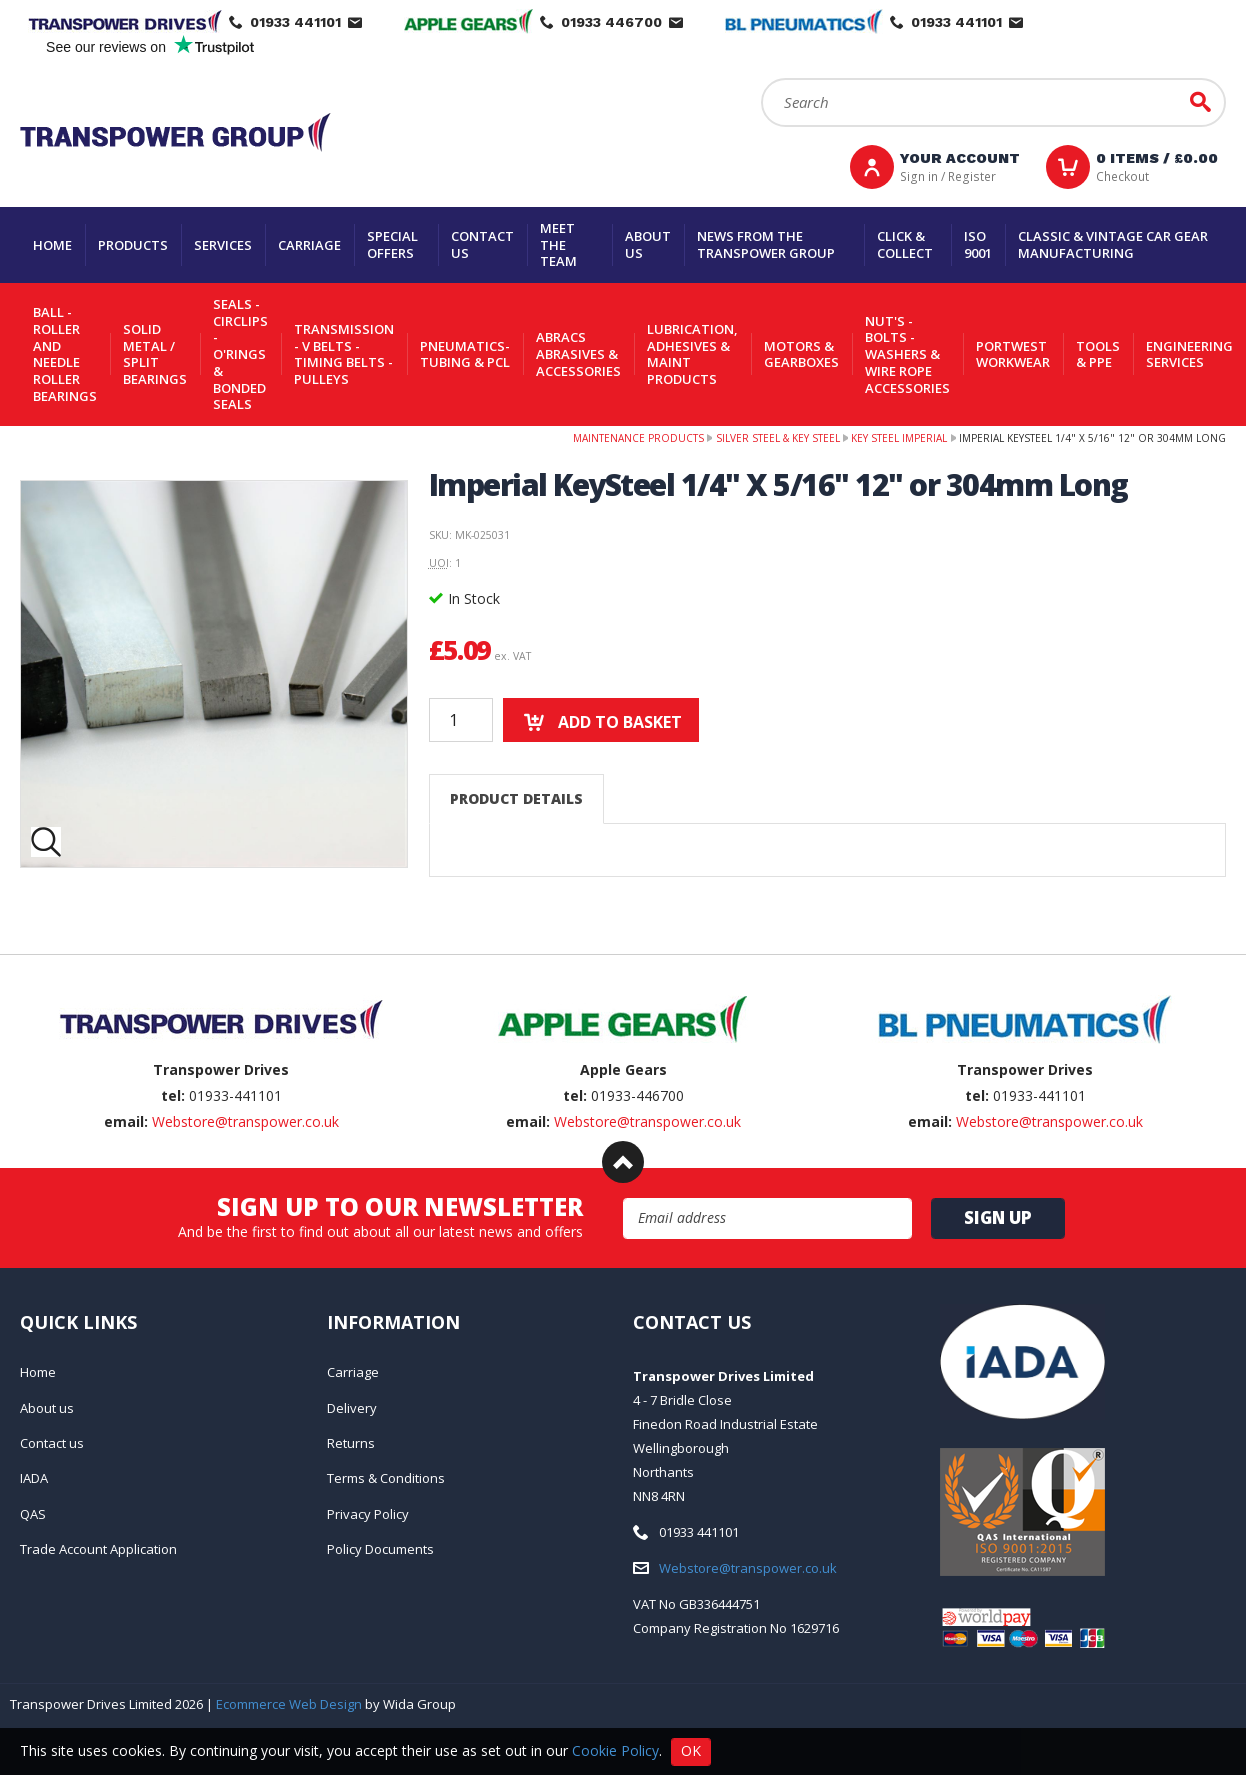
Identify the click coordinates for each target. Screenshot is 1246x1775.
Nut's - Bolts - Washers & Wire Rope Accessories (907, 354)
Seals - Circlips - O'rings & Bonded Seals (240, 354)
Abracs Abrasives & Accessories (578, 353)
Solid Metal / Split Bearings (155, 354)
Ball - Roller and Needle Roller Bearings (65, 354)
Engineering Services (1189, 354)
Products (133, 245)
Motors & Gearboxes (801, 354)
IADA (34, 1478)
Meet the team (558, 244)
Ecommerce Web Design (289, 1704)
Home (52, 245)
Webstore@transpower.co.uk (245, 1121)
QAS (33, 1514)
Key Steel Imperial (899, 438)
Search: (761, 78)
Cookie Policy (615, 1749)
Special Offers (392, 244)
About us (648, 244)
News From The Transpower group (766, 244)
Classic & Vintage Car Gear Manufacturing (1113, 244)
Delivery (352, 1408)
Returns (351, 1443)
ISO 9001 (978, 244)
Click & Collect (905, 244)
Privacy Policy (368, 1514)
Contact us (482, 244)
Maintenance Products (638, 438)
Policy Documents (380, 1549)
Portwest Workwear (1013, 354)
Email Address (623, 1198)
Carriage (309, 245)
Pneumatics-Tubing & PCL (465, 354)
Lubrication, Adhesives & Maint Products (692, 354)
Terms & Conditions (386, 1478)
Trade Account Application (98, 1549)
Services (223, 245)
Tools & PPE (1098, 354)
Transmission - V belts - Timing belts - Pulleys (344, 354)
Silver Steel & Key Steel (778, 438)
